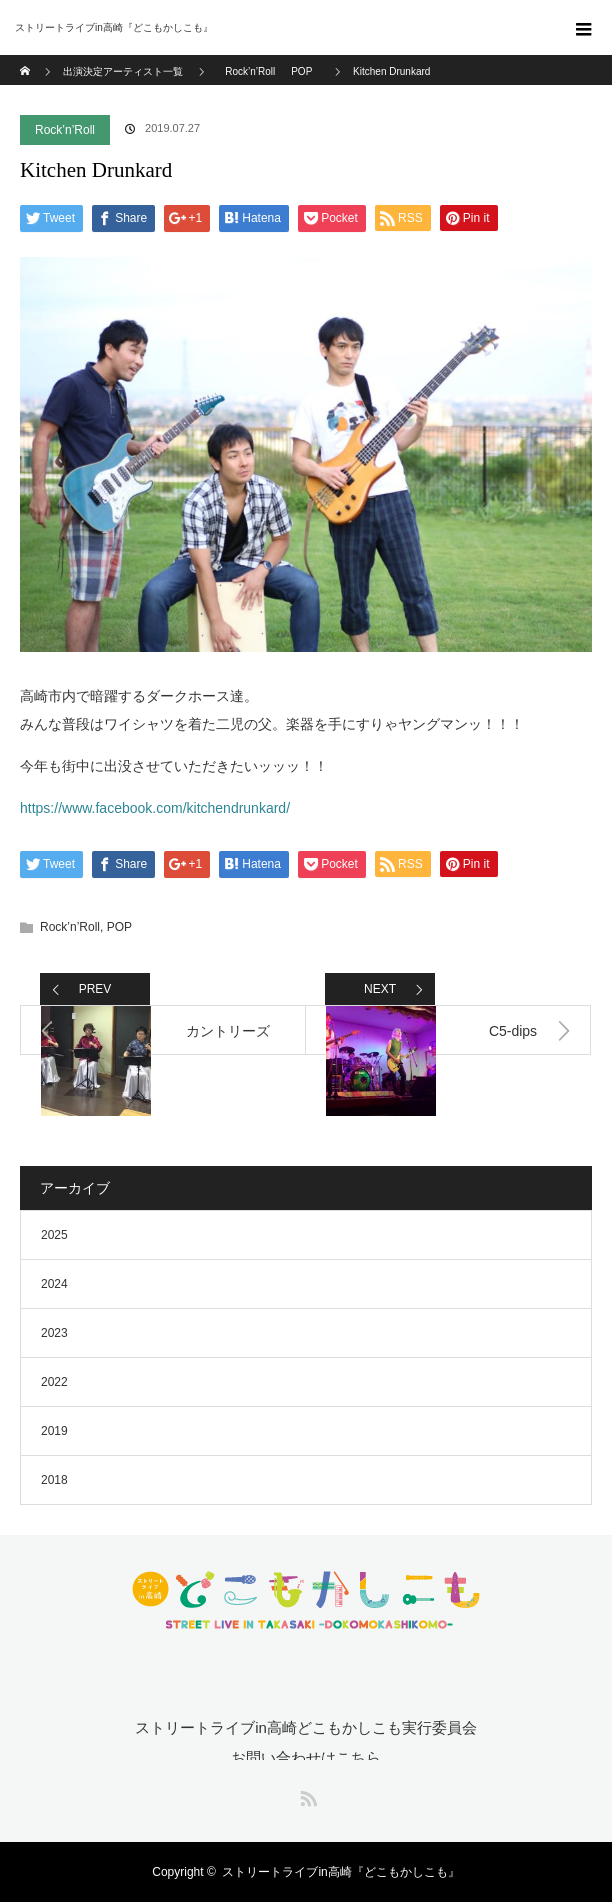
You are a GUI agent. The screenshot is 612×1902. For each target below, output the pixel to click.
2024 (54, 1284)
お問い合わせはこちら (306, 1757)
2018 (54, 1480)
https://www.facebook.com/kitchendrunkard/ (155, 808)
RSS (306, 1795)
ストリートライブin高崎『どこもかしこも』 (340, 1872)
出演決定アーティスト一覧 (123, 71)
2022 (54, 1382)
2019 (54, 1431)
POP (119, 927)
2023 (54, 1333)
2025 (54, 1235)
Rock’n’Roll (65, 130)
